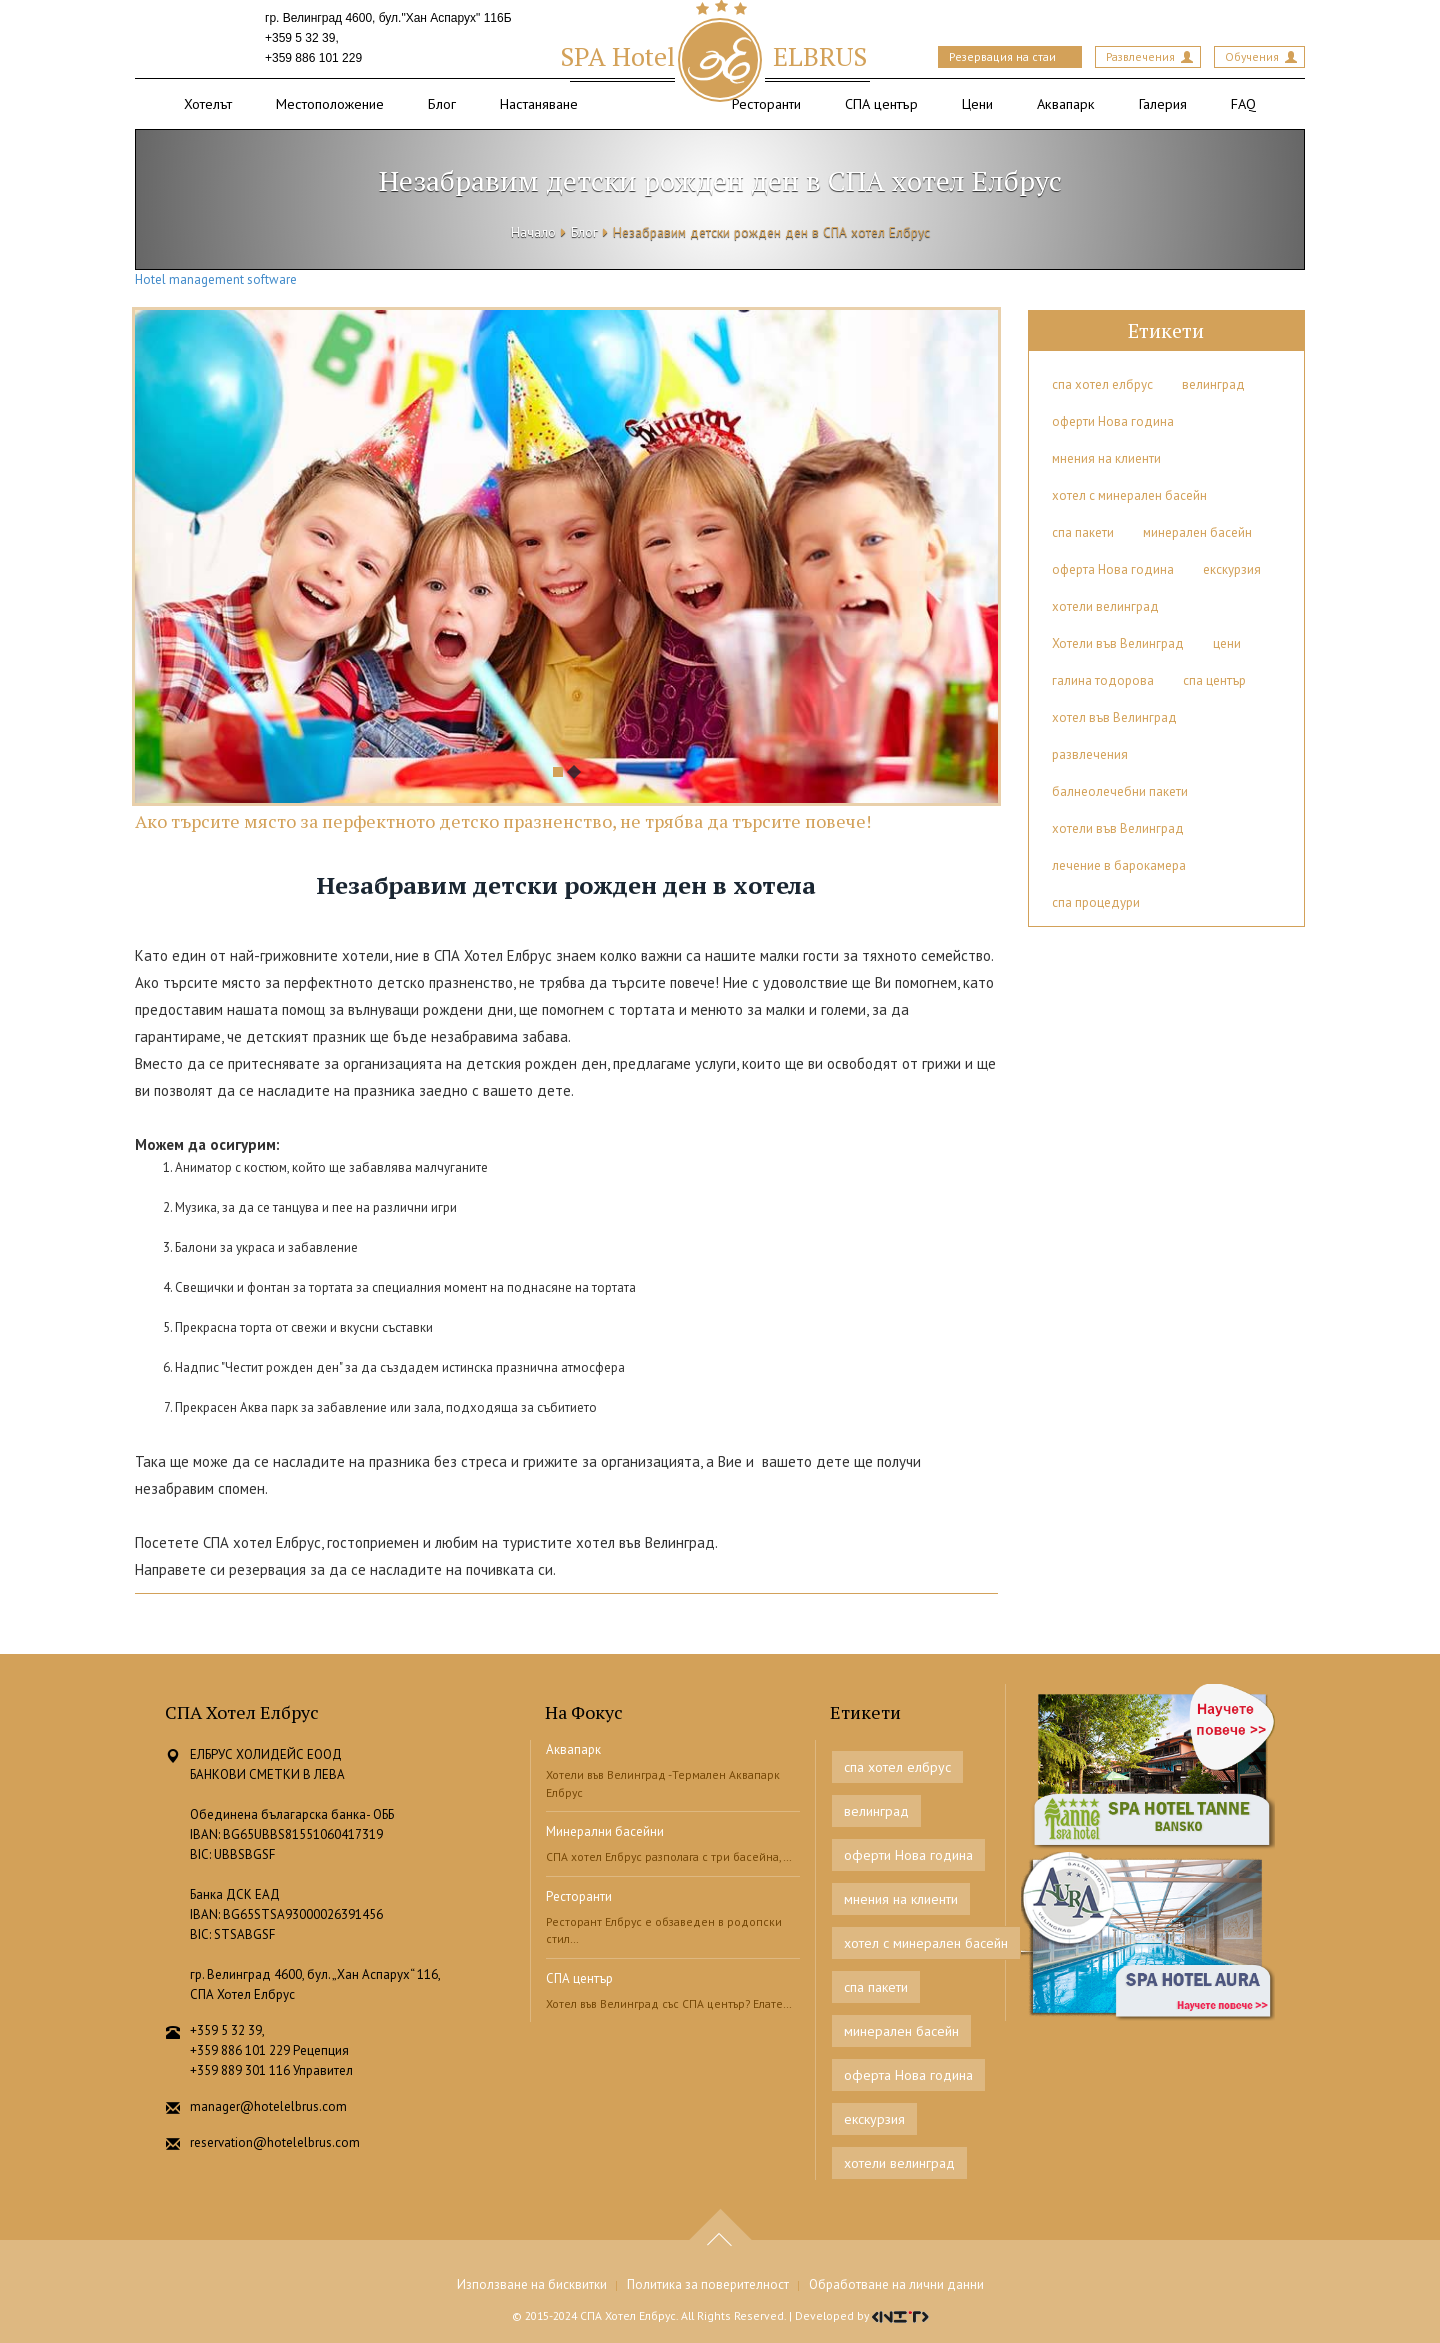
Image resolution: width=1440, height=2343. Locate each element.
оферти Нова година (1113, 421)
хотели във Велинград (1118, 828)
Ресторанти (766, 103)
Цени (977, 103)
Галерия (1163, 103)
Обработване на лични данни (896, 2284)
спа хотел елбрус (1102, 384)
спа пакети (1083, 532)
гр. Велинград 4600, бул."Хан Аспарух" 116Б (388, 18)
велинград (1213, 384)
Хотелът (208, 103)
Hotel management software (216, 279)
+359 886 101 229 (313, 58)
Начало (533, 232)
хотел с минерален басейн (1129, 495)
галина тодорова (1103, 680)
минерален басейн (1197, 532)
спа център (1214, 680)
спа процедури (1096, 902)
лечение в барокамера (1119, 865)
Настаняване (539, 103)
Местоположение (330, 103)
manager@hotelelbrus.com (268, 2106)
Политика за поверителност (708, 2284)
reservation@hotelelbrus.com (275, 2142)
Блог (442, 103)
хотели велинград (1105, 606)
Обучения (1252, 56)
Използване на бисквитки (532, 2284)
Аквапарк (1066, 103)
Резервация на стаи (1002, 56)
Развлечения (1140, 56)
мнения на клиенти (1106, 458)
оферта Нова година (1113, 569)
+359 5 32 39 (300, 38)
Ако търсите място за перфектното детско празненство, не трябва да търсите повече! (503, 821)
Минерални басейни (605, 1831)
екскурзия (1232, 569)
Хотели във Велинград (1118, 643)
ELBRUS (713, 56)
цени (1227, 643)
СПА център (881, 103)
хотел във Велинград (1114, 717)
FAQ (1243, 103)
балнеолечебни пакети (1120, 791)
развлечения (1090, 754)
